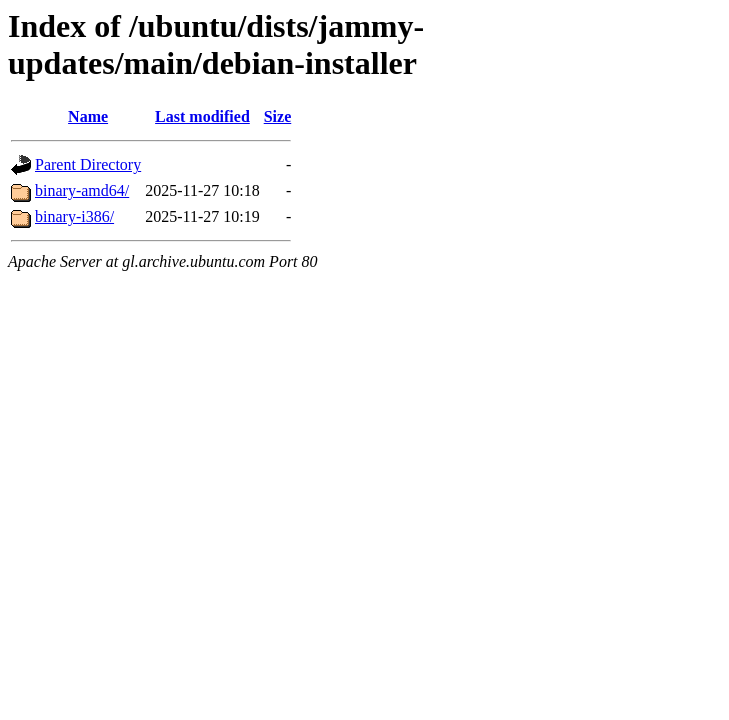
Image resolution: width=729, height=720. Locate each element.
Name (88, 116)
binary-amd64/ (82, 190)
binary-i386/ (74, 216)
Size (278, 116)
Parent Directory (88, 164)
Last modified (202, 116)
